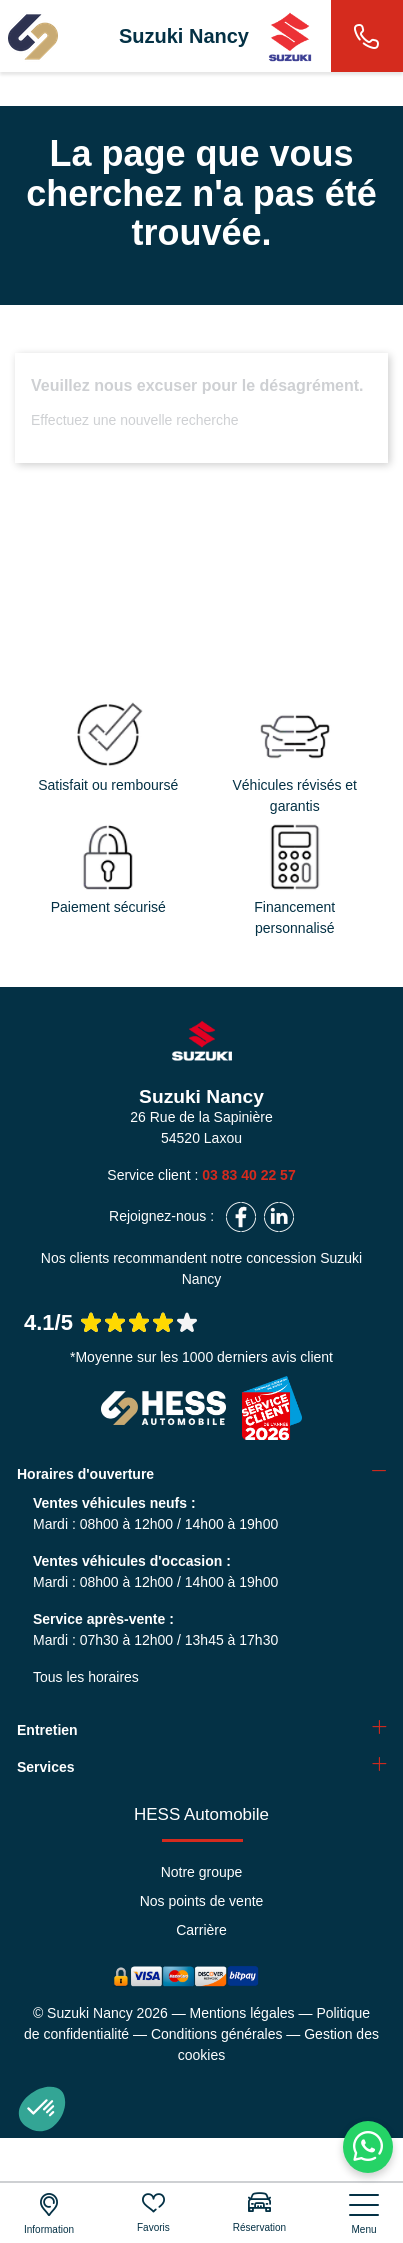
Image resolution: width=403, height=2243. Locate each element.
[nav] (364, 2214)
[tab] (201, 1474)
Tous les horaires (86, 1677)
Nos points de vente (202, 1901)
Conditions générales (217, 2034)
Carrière (201, 1930)
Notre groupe (202, 1872)
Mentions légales (242, 2013)
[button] (42, 2109)
